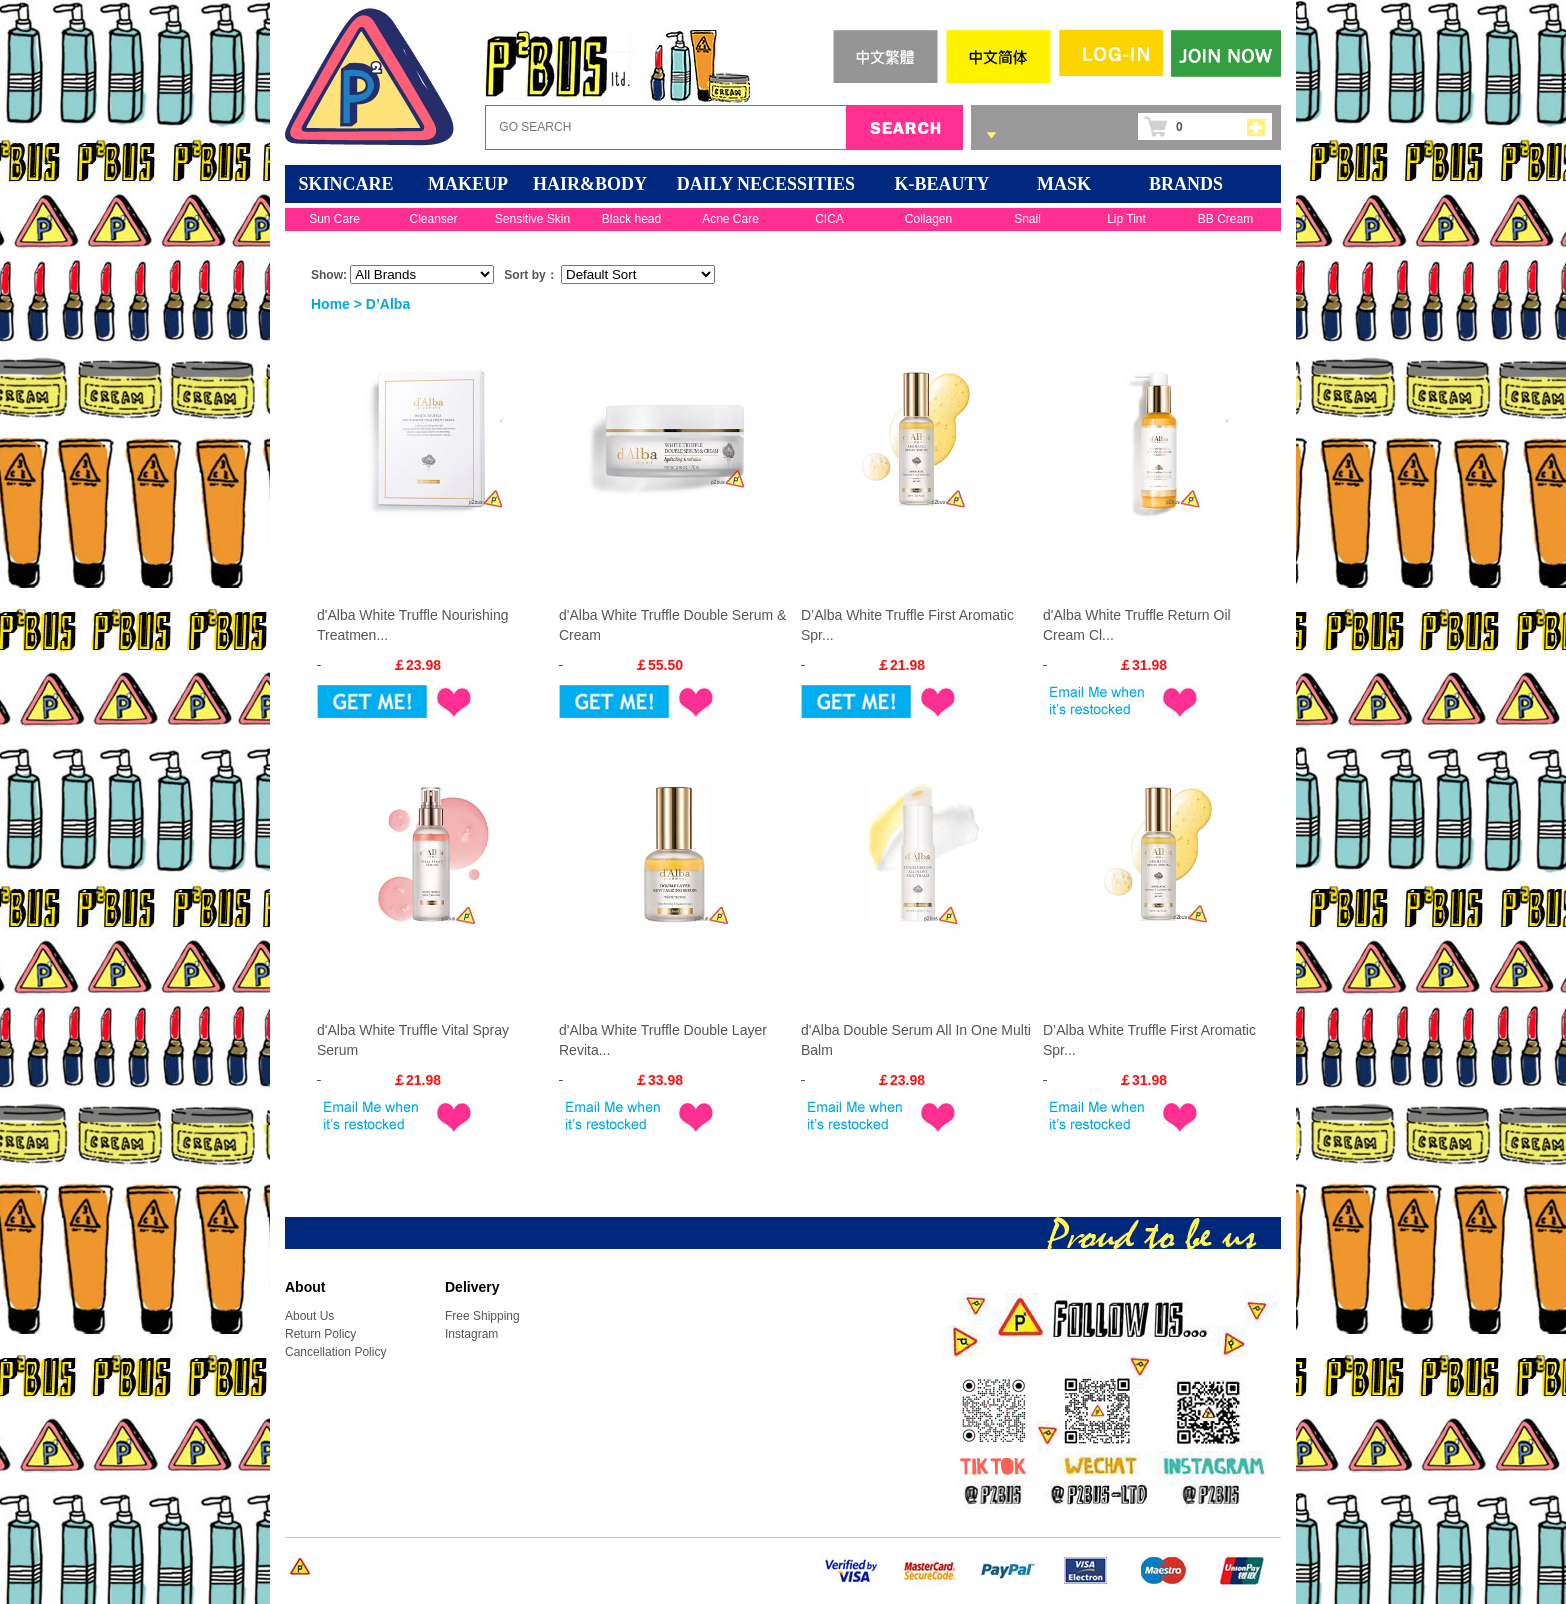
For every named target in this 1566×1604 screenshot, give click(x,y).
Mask (1064, 184)
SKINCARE (345, 184)
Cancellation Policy (335, 1352)
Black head (631, 219)
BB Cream (1225, 219)
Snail (1027, 219)
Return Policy (320, 1334)
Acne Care (730, 219)
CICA (829, 219)
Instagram (471, 1334)
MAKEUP (468, 184)
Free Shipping (482, 1316)
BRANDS (1186, 184)
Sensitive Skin (532, 219)
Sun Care (334, 219)
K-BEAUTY (941, 184)
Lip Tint (1126, 219)
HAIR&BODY (590, 184)
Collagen (928, 219)
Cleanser (433, 219)
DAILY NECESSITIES (766, 184)
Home (330, 304)
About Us (309, 1316)
